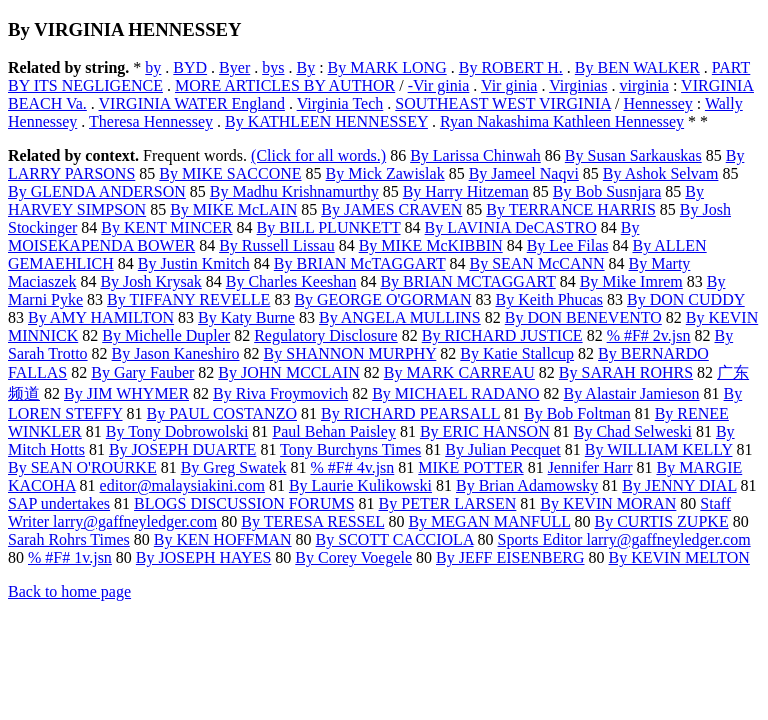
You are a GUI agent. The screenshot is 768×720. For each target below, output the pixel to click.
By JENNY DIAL (679, 485)
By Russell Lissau (277, 245)
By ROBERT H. (511, 67)
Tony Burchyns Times (350, 449)
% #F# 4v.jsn (352, 467)
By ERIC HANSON (485, 431)
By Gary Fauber (142, 372)
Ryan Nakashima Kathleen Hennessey (562, 121)
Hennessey (657, 103)
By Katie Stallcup (517, 353)
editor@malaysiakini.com (182, 485)
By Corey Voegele (353, 557)
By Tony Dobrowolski (177, 431)
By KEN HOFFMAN (223, 539)
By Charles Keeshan (291, 281)
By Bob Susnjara (607, 191)
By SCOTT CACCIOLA (395, 539)
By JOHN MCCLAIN (288, 372)
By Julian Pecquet (503, 449)
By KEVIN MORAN (608, 503)
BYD (190, 67)
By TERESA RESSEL (312, 521)
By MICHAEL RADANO (455, 393)
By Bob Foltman (577, 413)
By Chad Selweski (633, 431)
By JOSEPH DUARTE (183, 449)
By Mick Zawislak (385, 173)
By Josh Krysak (150, 281)
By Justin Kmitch (194, 263)
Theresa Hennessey (151, 121)
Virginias (578, 85)
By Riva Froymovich (280, 393)
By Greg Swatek (234, 467)
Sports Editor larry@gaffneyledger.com (624, 539)
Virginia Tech (340, 103)
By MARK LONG (387, 67)
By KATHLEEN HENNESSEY (326, 121)
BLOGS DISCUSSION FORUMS (244, 503)
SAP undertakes (59, 503)
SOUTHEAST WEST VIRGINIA (503, 103)
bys (273, 67)
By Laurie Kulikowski (360, 485)
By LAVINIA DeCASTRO (511, 227)
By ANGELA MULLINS (400, 317)
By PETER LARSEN (448, 503)
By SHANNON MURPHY (350, 353)
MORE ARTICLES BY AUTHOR (285, 85)
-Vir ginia (439, 85)
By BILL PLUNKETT (329, 227)
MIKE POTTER (470, 467)
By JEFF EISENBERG (510, 557)
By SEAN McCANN (536, 263)
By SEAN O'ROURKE (82, 467)
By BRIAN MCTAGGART (467, 281)
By (305, 67)
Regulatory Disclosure (326, 335)
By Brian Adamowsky (527, 485)
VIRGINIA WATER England (192, 103)
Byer (234, 67)
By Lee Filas (568, 245)
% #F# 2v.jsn (649, 335)
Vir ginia (509, 85)
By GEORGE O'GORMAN (382, 299)
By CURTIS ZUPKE (661, 521)
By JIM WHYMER (126, 393)
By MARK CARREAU (459, 372)
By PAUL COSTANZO (222, 413)
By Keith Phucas (549, 299)
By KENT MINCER (166, 227)
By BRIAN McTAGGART (360, 263)
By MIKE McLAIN (233, 209)
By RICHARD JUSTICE (502, 335)
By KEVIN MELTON (679, 557)
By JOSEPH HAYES (203, 557)
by (153, 67)
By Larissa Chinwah (475, 155)
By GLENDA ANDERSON (97, 191)
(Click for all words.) (318, 155)
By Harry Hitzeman (466, 191)
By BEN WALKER (637, 67)
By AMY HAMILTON (101, 317)
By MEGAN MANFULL (489, 521)
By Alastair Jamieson (632, 393)
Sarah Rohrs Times (69, 539)
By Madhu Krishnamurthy (294, 191)
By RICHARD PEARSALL (410, 413)
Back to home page (69, 591)
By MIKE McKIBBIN (431, 245)
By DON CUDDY (686, 299)
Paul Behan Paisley (334, 431)
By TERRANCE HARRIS (571, 209)
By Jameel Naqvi (524, 173)
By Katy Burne (246, 317)
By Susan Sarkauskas (633, 155)
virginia (643, 85)
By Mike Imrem (631, 281)
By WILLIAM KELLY (659, 449)
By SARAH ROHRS (626, 372)
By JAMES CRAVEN (391, 209)
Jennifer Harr (590, 467)
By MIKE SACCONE (230, 173)
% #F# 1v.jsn (70, 557)
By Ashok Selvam (661, 173)
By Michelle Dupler (166, 335)
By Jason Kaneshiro (176, 353)
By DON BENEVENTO (583, 317)
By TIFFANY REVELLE (188, 299)
